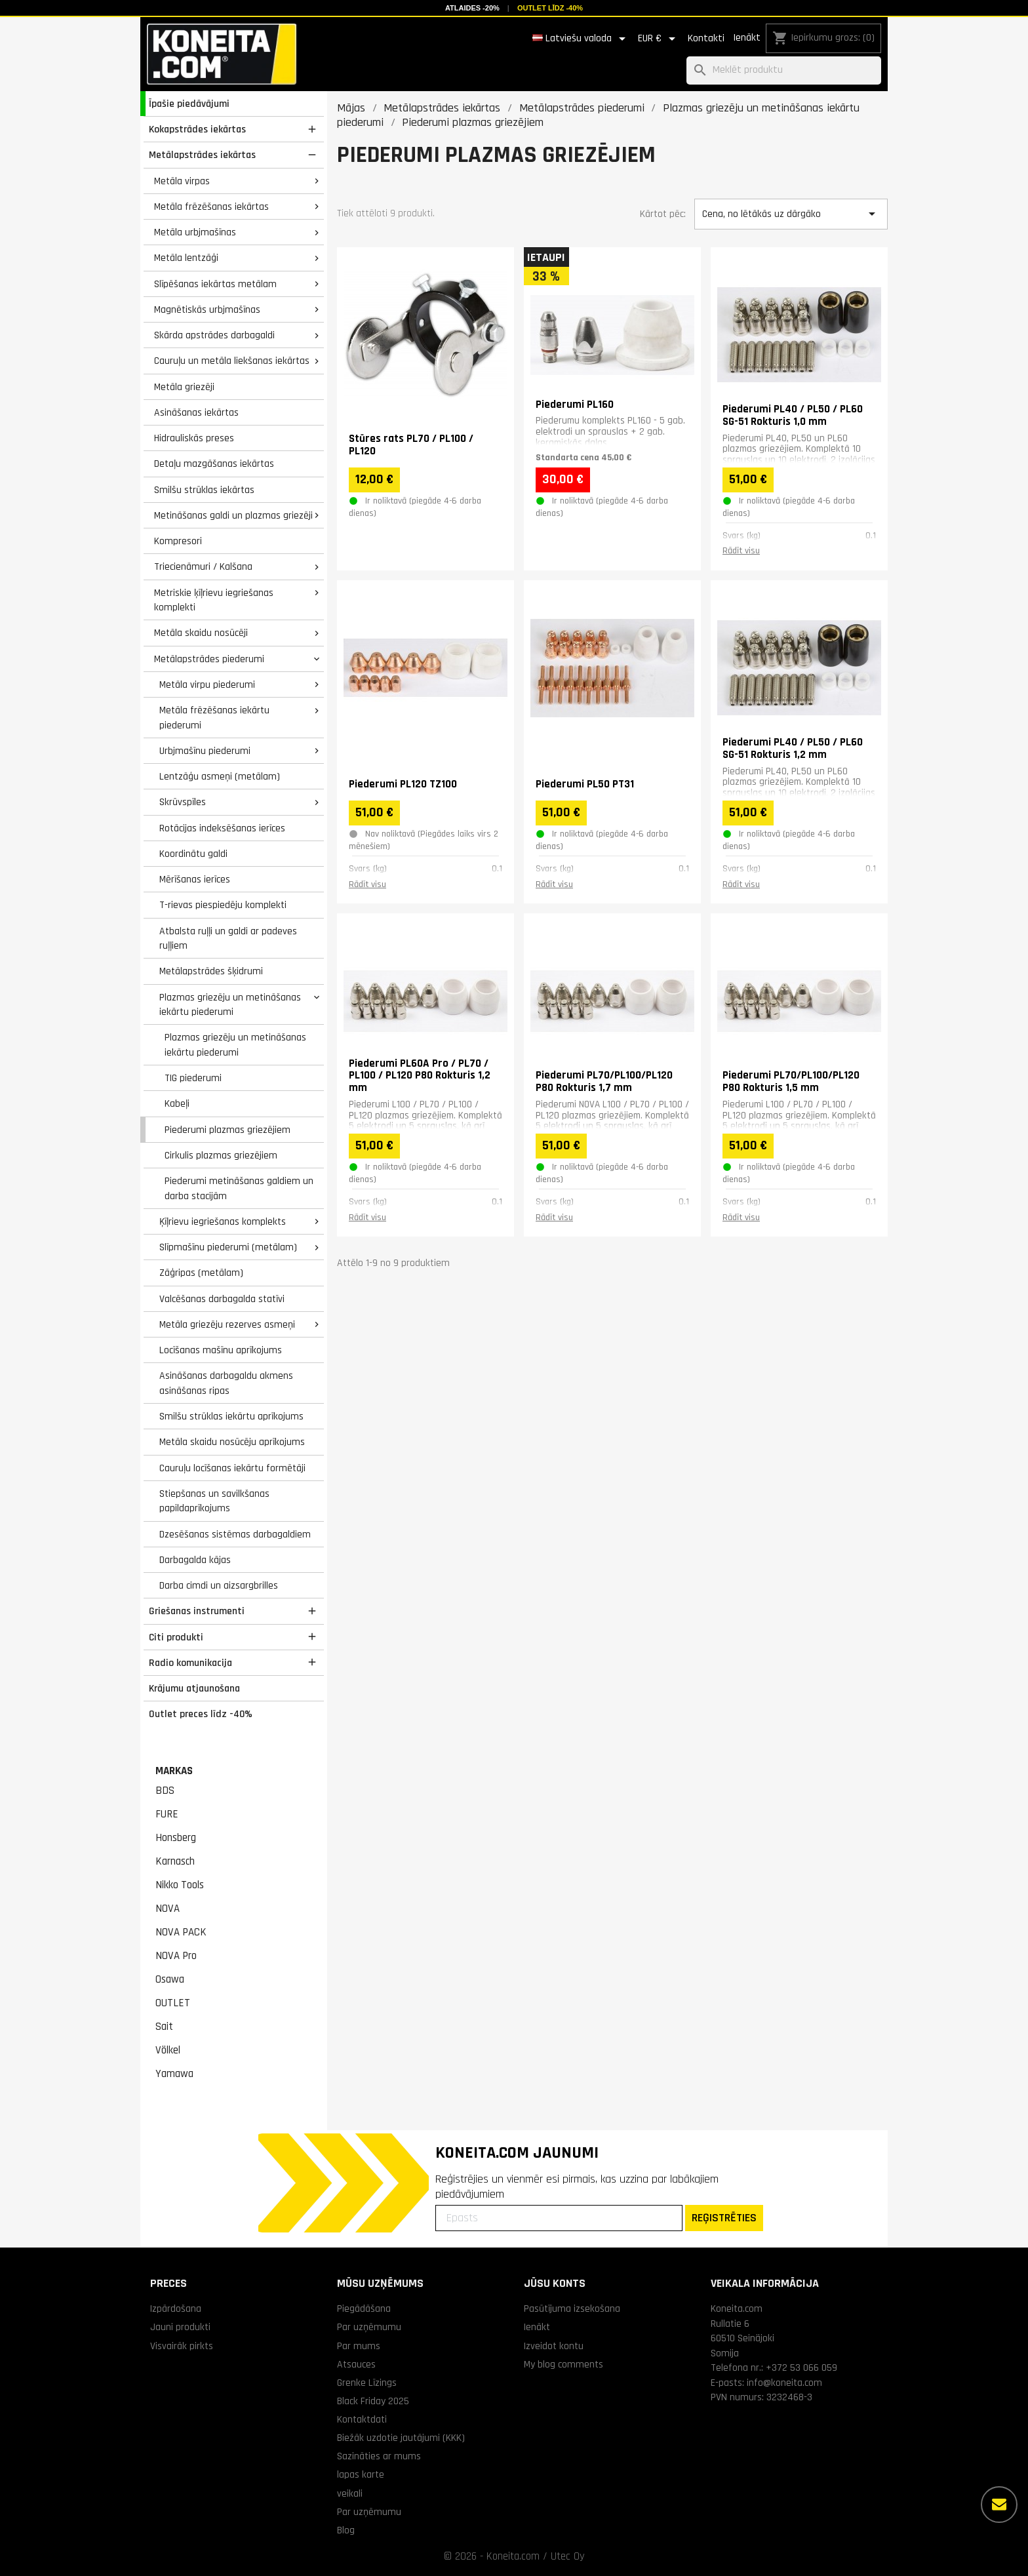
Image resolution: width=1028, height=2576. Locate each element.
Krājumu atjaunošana (194, 1688)
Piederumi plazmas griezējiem (227, 1129)
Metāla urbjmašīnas (195, 232)
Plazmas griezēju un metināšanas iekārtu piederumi (230, 1005)
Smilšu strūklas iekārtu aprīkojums (231, 1416)
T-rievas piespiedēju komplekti (223, 904)
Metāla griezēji (184, 386)
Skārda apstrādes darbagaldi (214, 335)
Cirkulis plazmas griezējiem (221, 1155)
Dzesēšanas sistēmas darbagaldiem (235, 1534)
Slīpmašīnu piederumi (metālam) (228, 1247)
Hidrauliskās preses (194, 438)
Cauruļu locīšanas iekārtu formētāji (232, 1468)
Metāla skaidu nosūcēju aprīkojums (232, 1441)
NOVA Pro (176, 1956)
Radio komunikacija (190, 1662)
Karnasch (175, 1861)
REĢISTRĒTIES (724, 2217)
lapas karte (360, 2474)
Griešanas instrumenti (197, 1610)
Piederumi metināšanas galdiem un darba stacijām (239, 1188)
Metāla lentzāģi (186, 257)
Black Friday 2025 (373, 2401)
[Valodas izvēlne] (581, 39)
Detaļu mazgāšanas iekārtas (214, 463)
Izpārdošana (175, 2308)
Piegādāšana (364, 2308)
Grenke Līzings (367, 2382)
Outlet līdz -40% (550, 8)
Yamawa (174, 2074)
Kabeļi (177, 1103)
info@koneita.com (784, 2382)
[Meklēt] (783, 70)
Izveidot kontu (553, 2345)
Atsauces (356, 2364)
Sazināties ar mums (379, 2456)
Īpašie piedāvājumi (189, 103)
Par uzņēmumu (369, 2326)
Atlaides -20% (472, 8)
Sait (164, 2026)
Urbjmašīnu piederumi (204, 750)
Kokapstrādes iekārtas (197, 129)
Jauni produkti (180, 2326)
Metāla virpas (182, 181)
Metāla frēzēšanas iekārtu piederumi (214, 717)
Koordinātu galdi (193, 853)
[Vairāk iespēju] (999, 2504)
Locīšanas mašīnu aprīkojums (220, 1350)
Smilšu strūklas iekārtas (204, 489)
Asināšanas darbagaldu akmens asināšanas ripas (226, 1383)
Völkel (167, 2050)
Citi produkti (176, 1637)
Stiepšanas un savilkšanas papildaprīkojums (214, 1501)
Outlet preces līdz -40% (200, 1713)
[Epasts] (558, 2218)
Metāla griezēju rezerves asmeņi (227, 1324)
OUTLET (172, 2003)
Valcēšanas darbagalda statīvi (222, 1298)
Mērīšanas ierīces (194, 879)
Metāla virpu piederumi (207, 684)
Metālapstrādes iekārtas (202, 154)
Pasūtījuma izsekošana (572, 2308)
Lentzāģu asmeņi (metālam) (219, 776)
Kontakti (706, 38)
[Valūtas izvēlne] (659, 39)
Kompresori (178, 540)
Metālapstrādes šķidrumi (211, 971)
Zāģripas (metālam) (201, 1272)
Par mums (358, 2345)
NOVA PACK (181, 1932)
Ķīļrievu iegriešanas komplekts (222, 1221)
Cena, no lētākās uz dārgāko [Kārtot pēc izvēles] (790, 214)
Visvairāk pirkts (181, 2345)
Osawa (169, 1979)
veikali (350, 2493)
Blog (346, 2530)
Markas (174, 1771)
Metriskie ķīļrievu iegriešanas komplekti (213, 600)
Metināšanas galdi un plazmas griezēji (233, 515)
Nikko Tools (179, 1885)
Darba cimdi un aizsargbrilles (218, 1585)
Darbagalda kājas (195, 1559)
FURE (166, 1814)
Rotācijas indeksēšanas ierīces (222, 828)
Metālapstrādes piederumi (209, 658)
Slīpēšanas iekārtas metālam (215, 283)
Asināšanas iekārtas (196, 412)
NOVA (167, 1908)
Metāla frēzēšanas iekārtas (211, 206)
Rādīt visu (741, 551)
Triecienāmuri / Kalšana (203, 566)
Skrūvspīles (182, 801)
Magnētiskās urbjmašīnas (207, 309)
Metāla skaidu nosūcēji (201, 632)
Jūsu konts (554, 2283)
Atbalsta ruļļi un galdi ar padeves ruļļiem (228, 938)
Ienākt (747, 38)
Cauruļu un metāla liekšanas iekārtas (231, 360)
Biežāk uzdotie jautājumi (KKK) (401, 2437)
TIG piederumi (193, 1077)
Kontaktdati (362, 2419)
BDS (164, 1790)
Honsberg (175, 1838)
